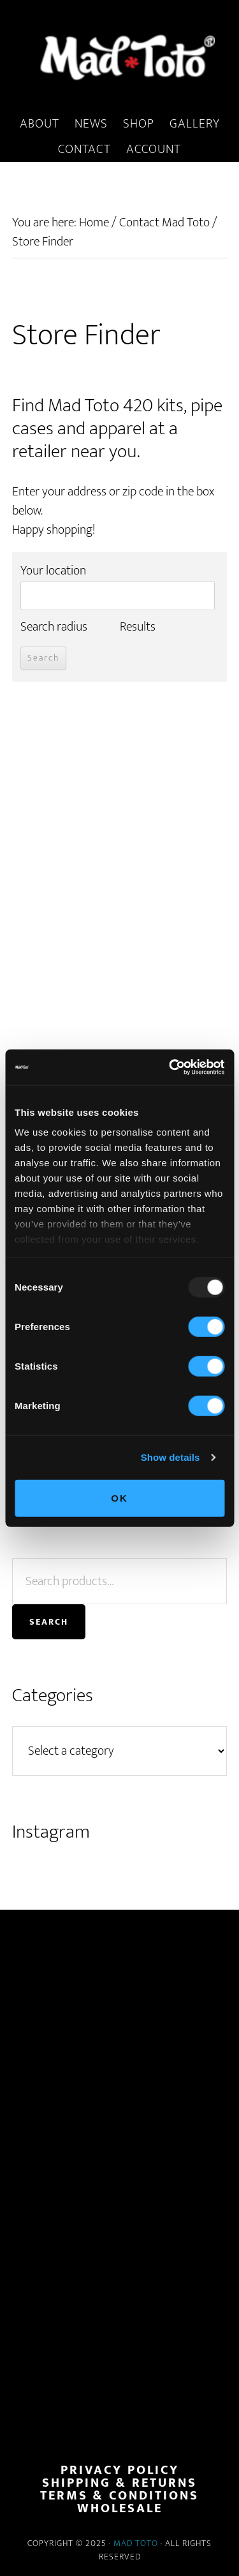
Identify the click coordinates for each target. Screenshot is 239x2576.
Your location (53, 570)
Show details (170, 1457)
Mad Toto (135, 2543)
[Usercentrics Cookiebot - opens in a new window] (170, 1067)
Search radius (53, 627)
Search (48, 1621)
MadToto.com (119, 57)
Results (138, 627)
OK (119, 1497)
